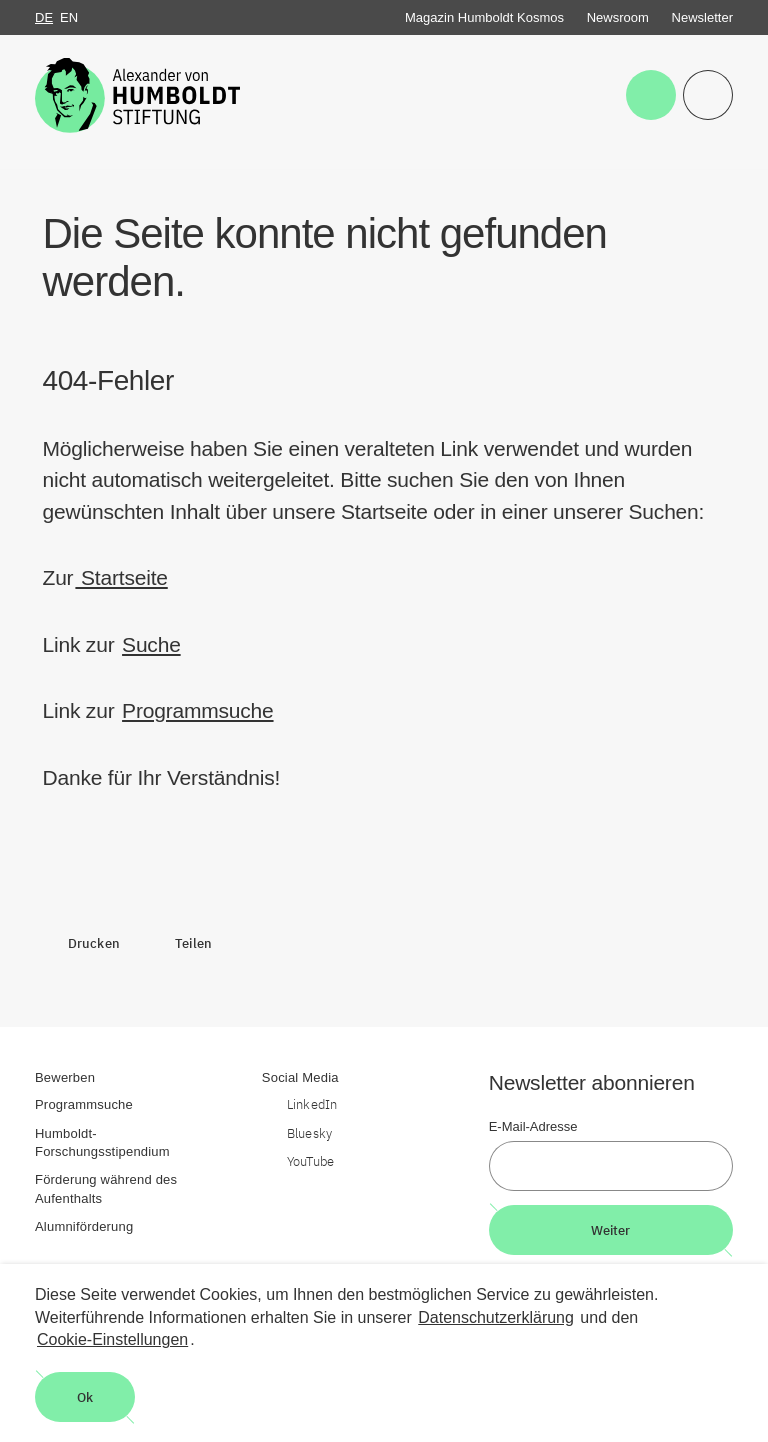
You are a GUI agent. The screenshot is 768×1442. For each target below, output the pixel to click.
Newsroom (618, 17)
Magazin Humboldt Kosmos (484, 17)
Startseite (121, 577)
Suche (151, 644)
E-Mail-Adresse (533, 1126)
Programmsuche (197, 710)
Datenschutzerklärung (496, 1317)
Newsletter (702, 17)
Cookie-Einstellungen (112, 1339)
